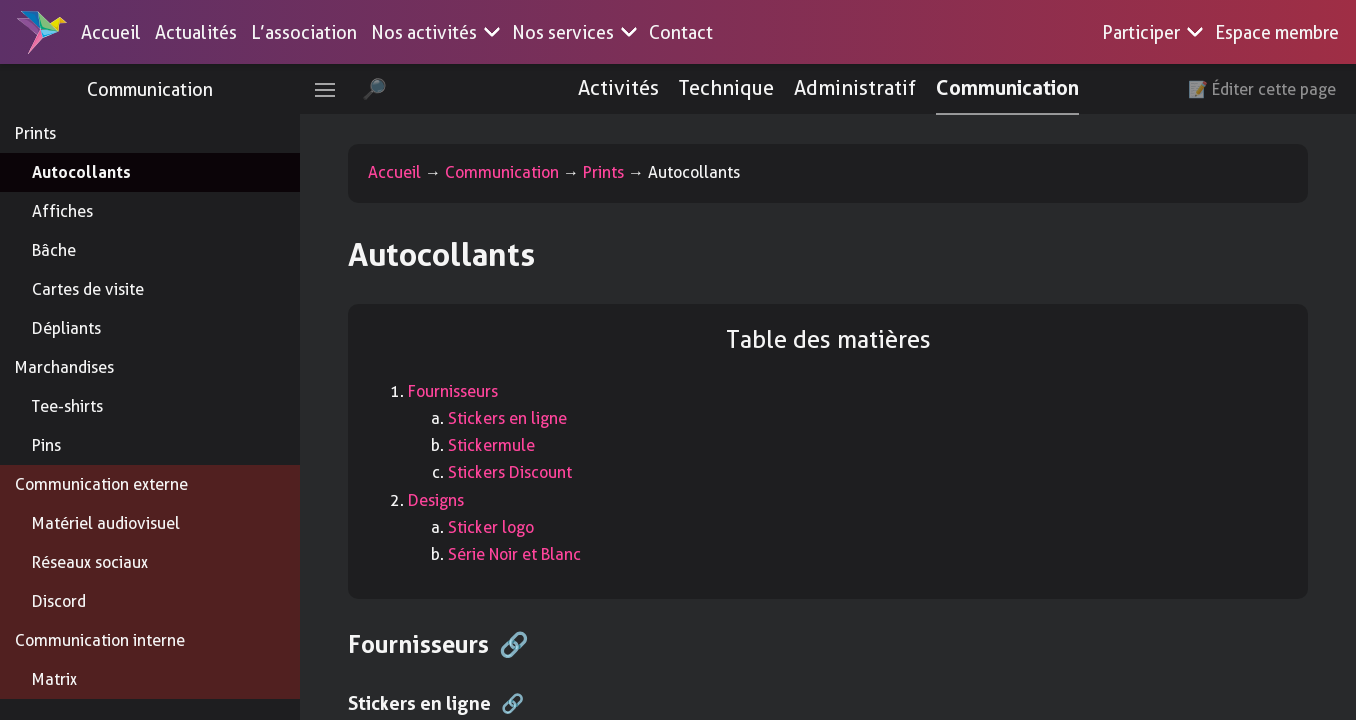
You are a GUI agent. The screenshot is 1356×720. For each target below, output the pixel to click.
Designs (436, 500)
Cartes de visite (88, 289)
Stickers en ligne (507, 418)
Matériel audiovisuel (106, 523)
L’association (304, 32)
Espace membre (1277, 32)
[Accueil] (42, 32)
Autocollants (81, 172)
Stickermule (491, 445)
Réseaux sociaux (90, 562)
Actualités (196, 32)
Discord (59, 601)
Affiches (62, 211)
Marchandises (64, 367)
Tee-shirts (67, 406)
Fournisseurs (453, 391)
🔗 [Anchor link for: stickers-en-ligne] (512, 703)
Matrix (54, 679)
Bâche (54, 250)
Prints (35, 133)
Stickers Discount (510, 472)
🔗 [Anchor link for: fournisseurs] (514, 645)
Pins (46, 445)
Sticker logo (491, 527)
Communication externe (101, 484)
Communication (150, 89)
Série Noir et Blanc (514, 554)
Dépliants (66, 328)
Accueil (111, 32)
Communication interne (100, 640)
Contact (681, 32)
